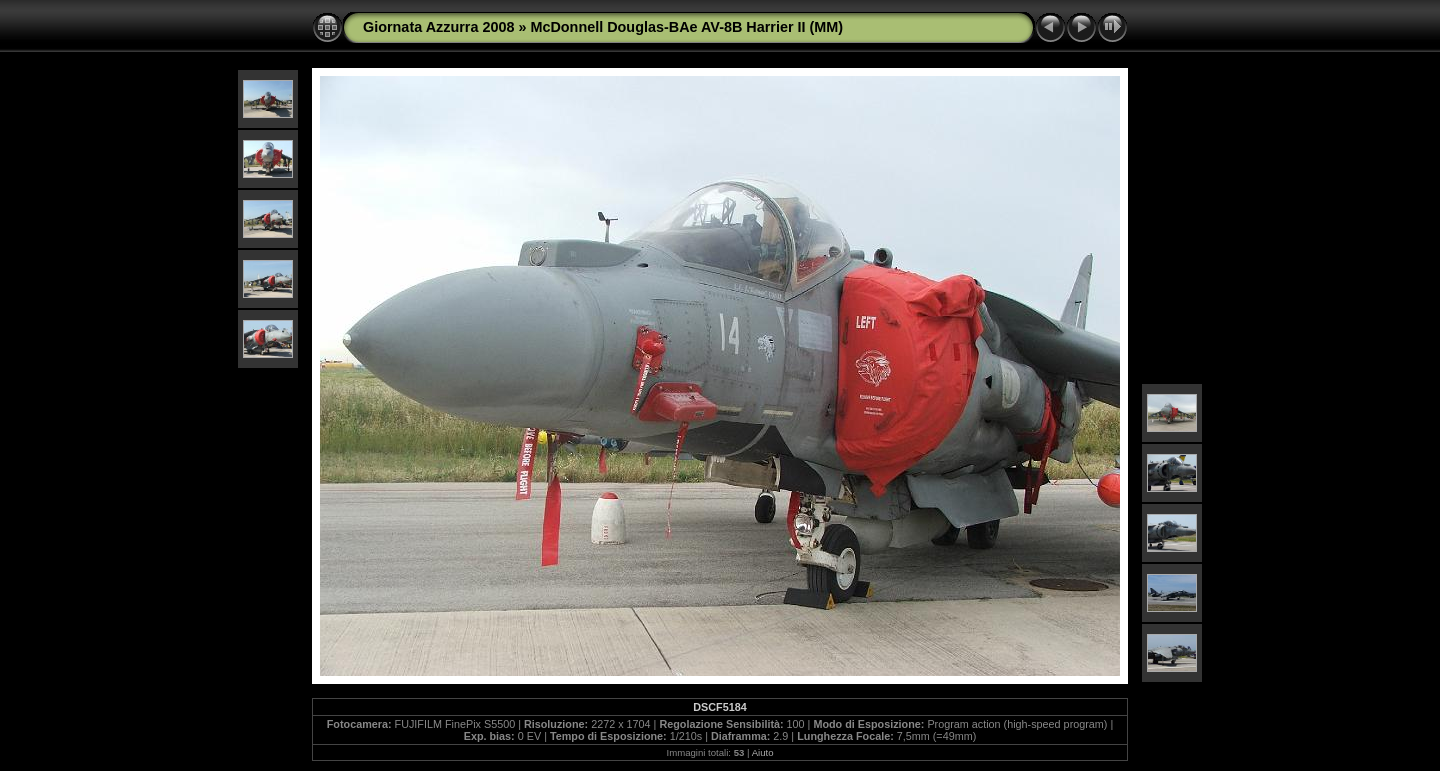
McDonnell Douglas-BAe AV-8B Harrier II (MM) (686, 27)
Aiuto (763, 752)
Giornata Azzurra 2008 (438, 27)
